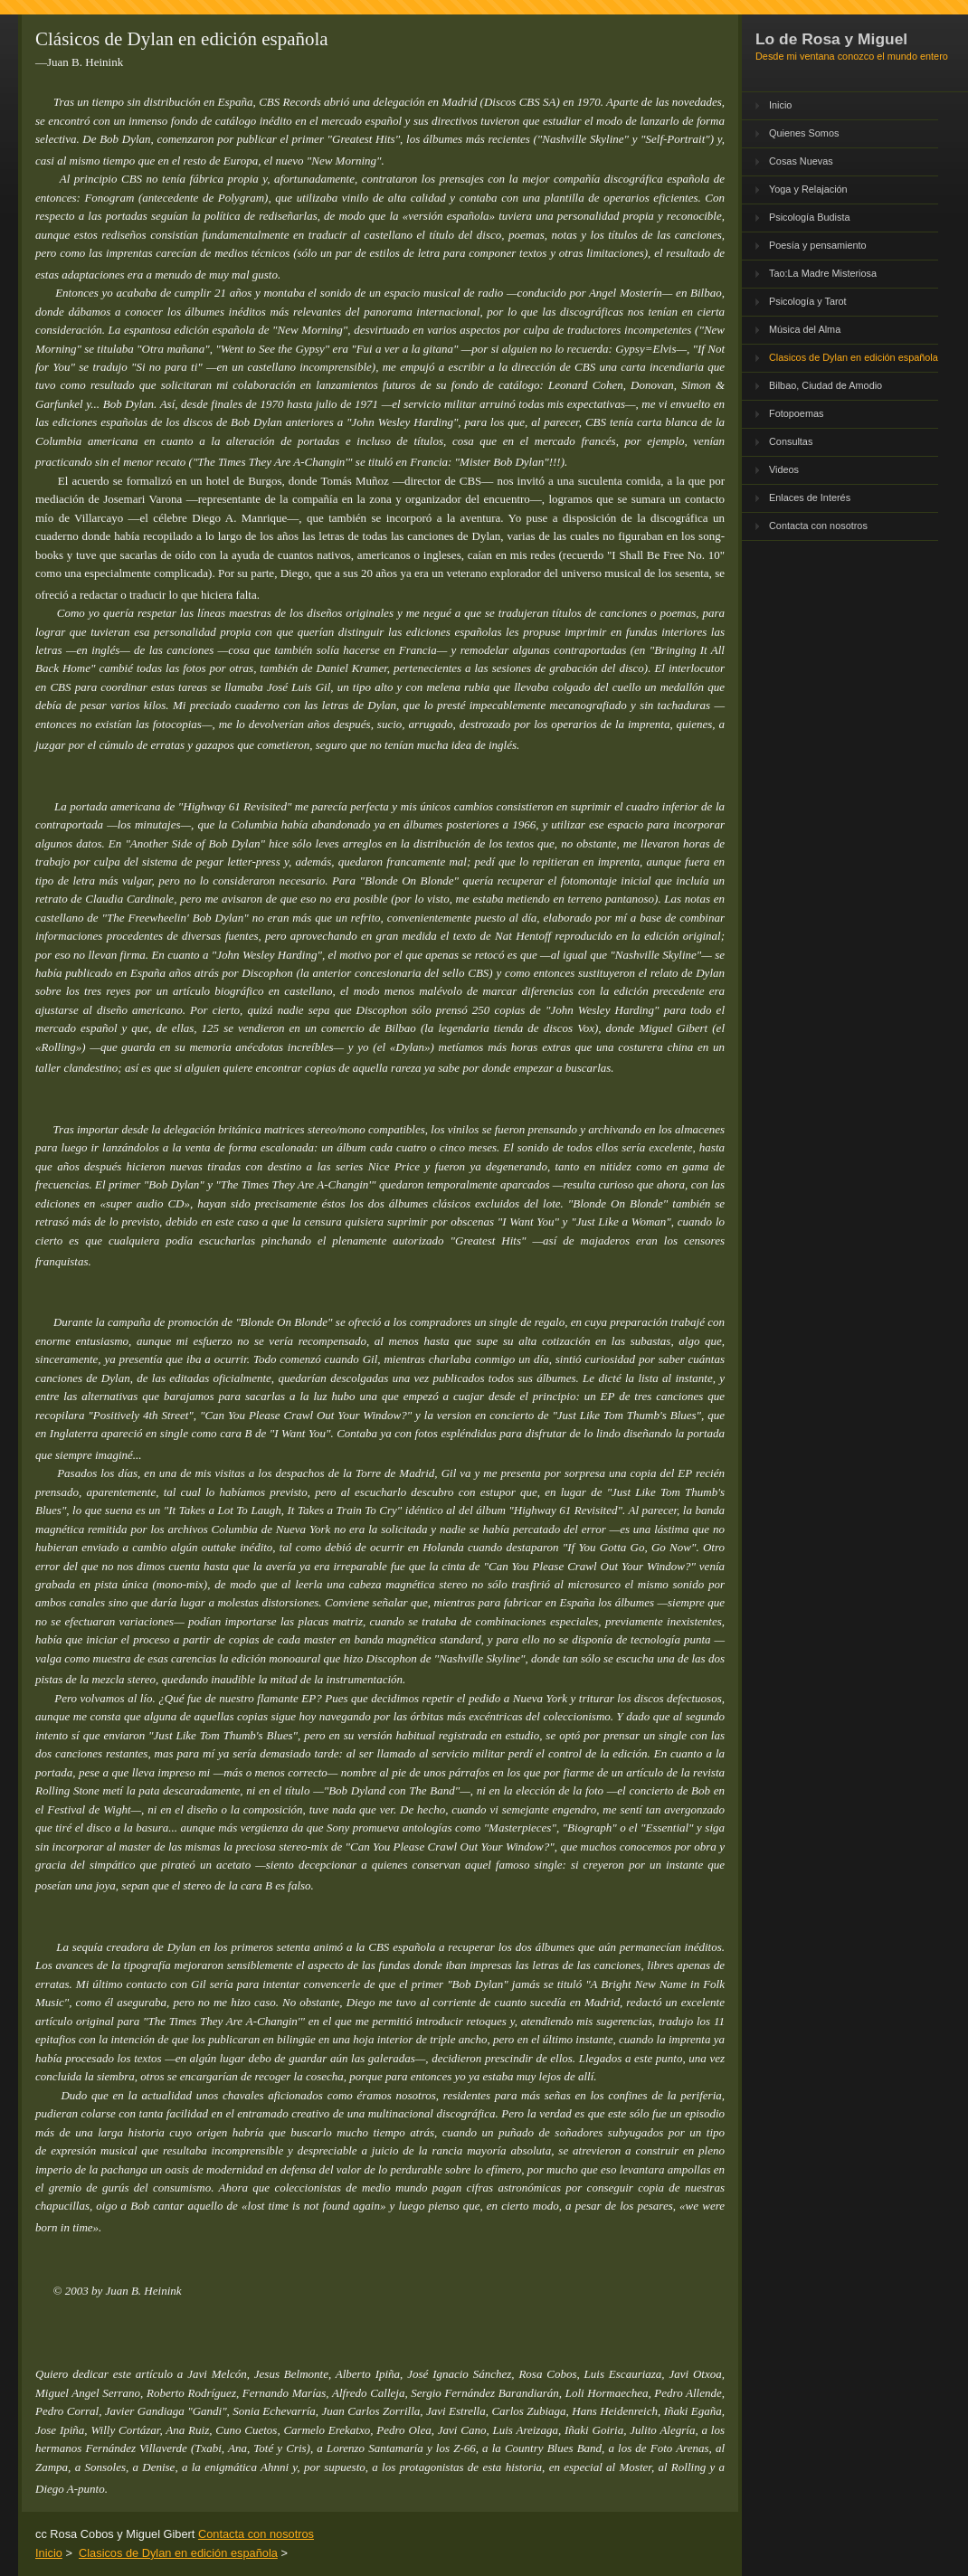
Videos (784, 469)
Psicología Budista (809, 217)
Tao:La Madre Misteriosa (823, 273)
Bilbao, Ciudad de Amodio (825, 385)
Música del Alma (804, 329)
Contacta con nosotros (818, 525)
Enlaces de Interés (809, 497)
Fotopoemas (796, 413)
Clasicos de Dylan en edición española (853, 357)
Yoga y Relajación (808, 189)
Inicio (780, 104)
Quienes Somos (804, 133)
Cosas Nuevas (801, 161)
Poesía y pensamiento (818, 245)
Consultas (790, 441)
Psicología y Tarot (808, 301)
